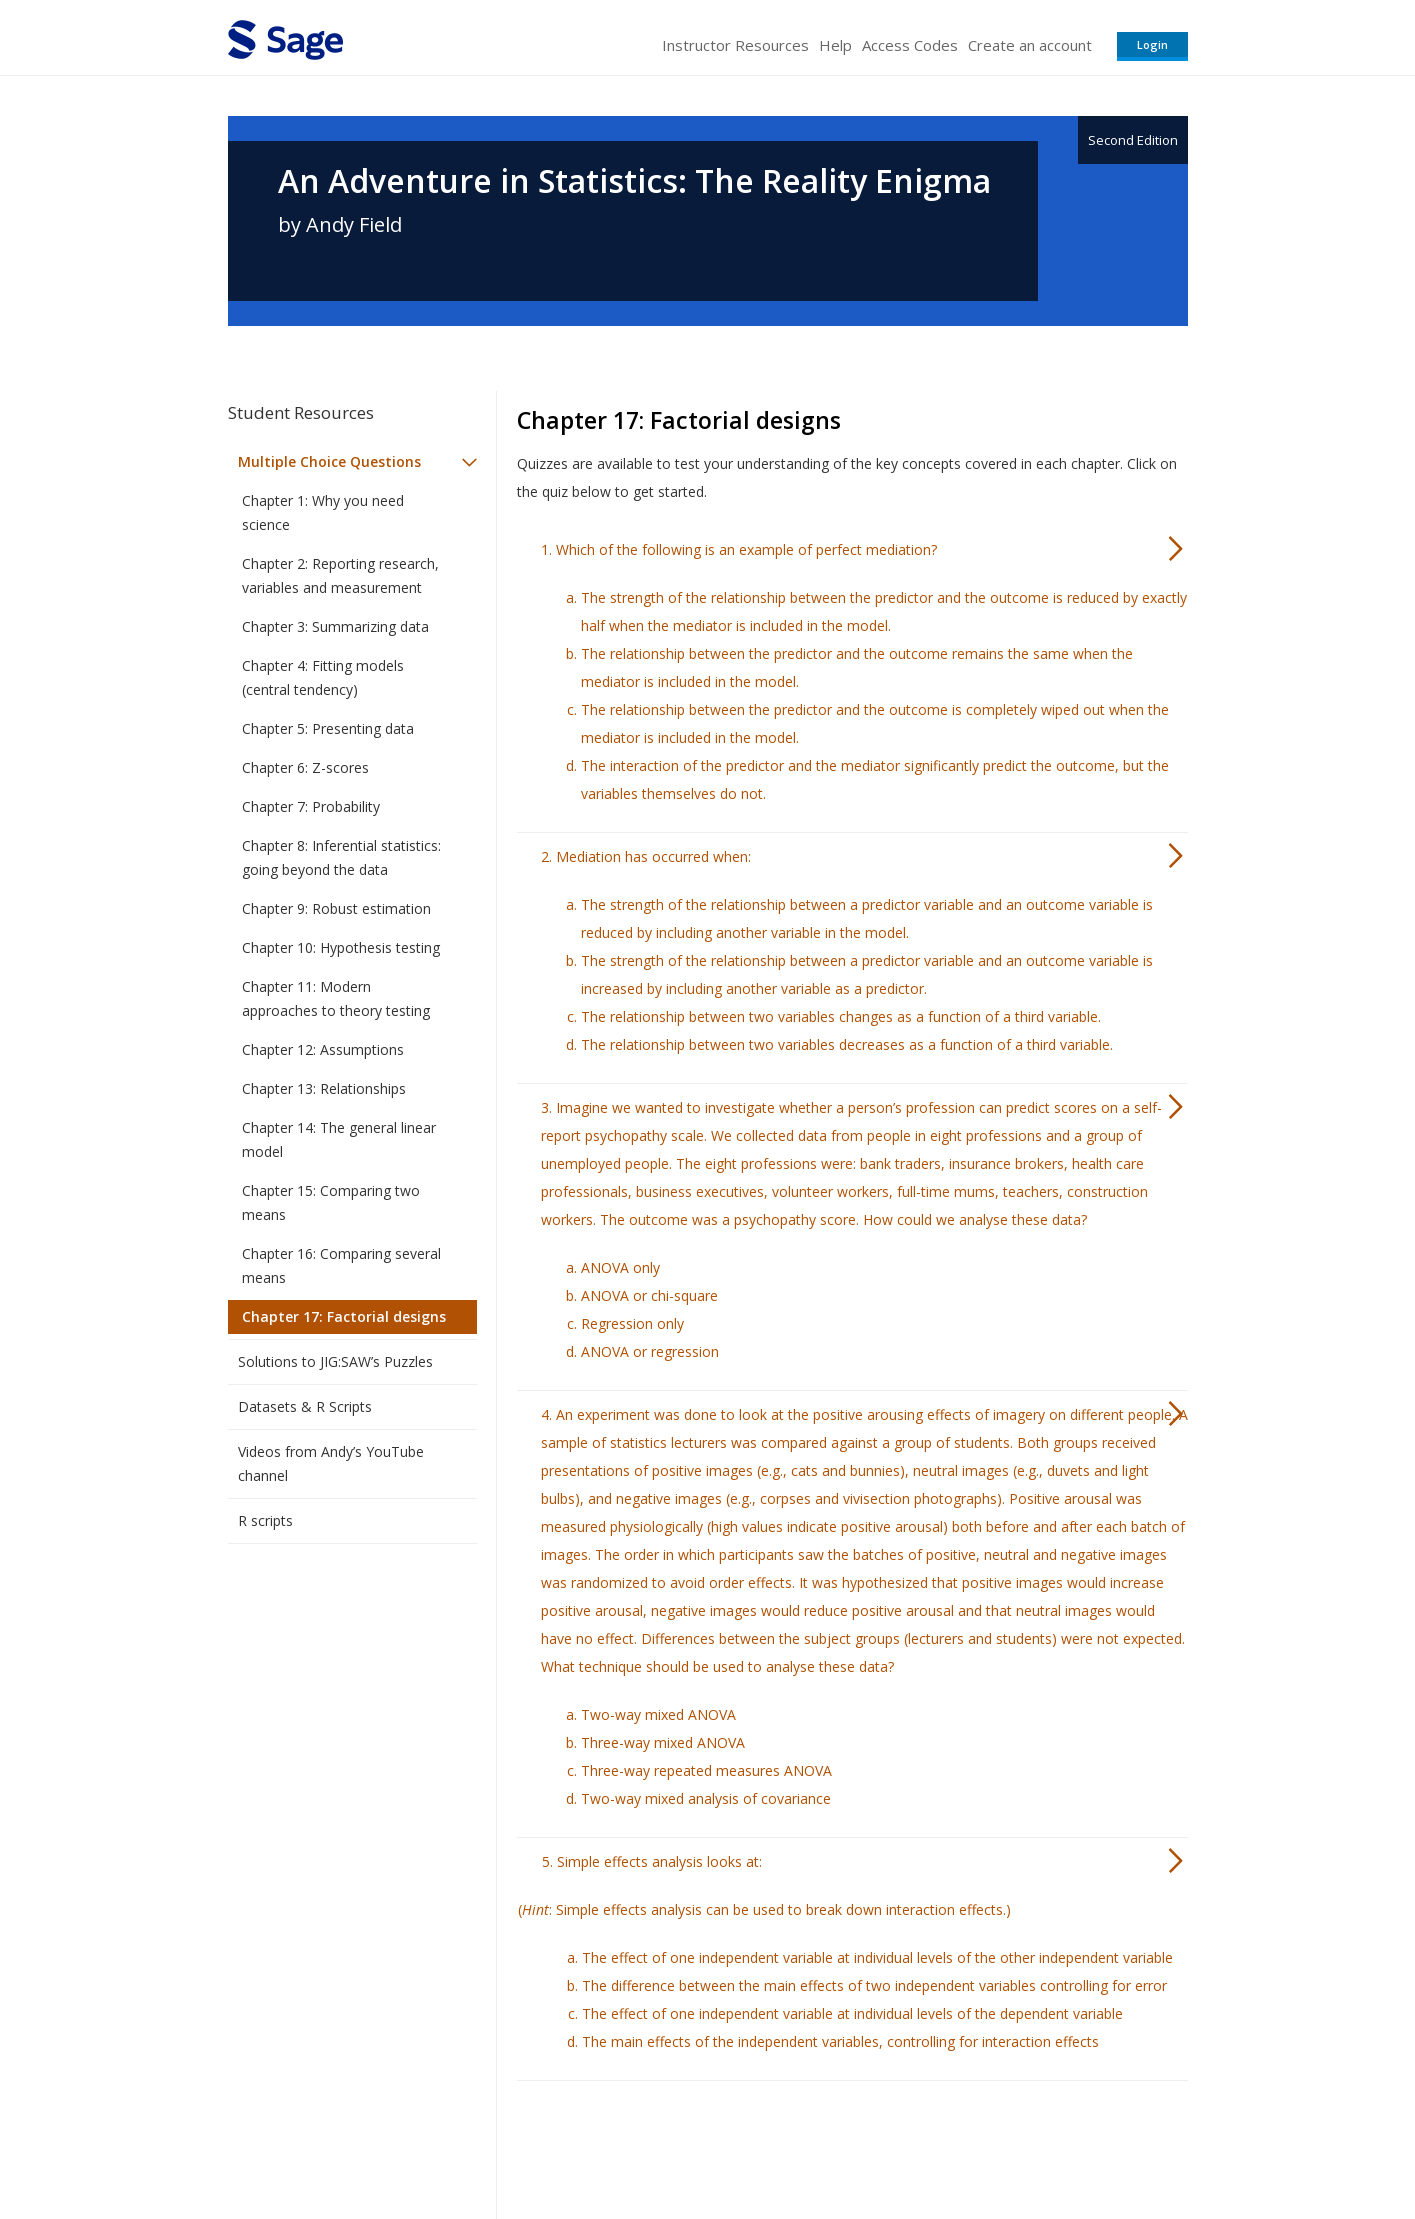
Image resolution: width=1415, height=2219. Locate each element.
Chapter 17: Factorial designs (344, 1316)
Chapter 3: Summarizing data (335, 626)
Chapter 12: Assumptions (323, 1049)
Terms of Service (822, 2144)
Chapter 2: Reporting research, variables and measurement (340, 575)
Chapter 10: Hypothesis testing (341, 947)
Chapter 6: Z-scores (305, 767)
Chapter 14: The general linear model (339, 1139)
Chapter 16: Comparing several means (341, 1265)
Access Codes (910, 45)
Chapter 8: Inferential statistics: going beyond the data (341, 857)
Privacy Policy (1056, 2144)
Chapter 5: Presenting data (328, 728)
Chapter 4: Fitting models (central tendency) (323, 677)
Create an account (1030, 45)
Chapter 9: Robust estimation (336, 908)
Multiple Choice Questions (329, 461)
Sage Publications (342, 2144)
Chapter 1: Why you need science (323, 512)
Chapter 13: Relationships (324, 1088)
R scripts (265, 1520)
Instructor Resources (735, 45)
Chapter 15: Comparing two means (331, 1202)
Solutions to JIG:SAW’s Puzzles (335, 1361)
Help (835, 45)
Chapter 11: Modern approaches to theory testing (336, 998)
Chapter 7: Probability (311, 806)
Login (1152, 44)
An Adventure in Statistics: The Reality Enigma (634, 181)
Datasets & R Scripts (305, 1406)
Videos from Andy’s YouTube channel (331, 1463)
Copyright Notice (944, 2144)
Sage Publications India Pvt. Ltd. (518, 2144)
